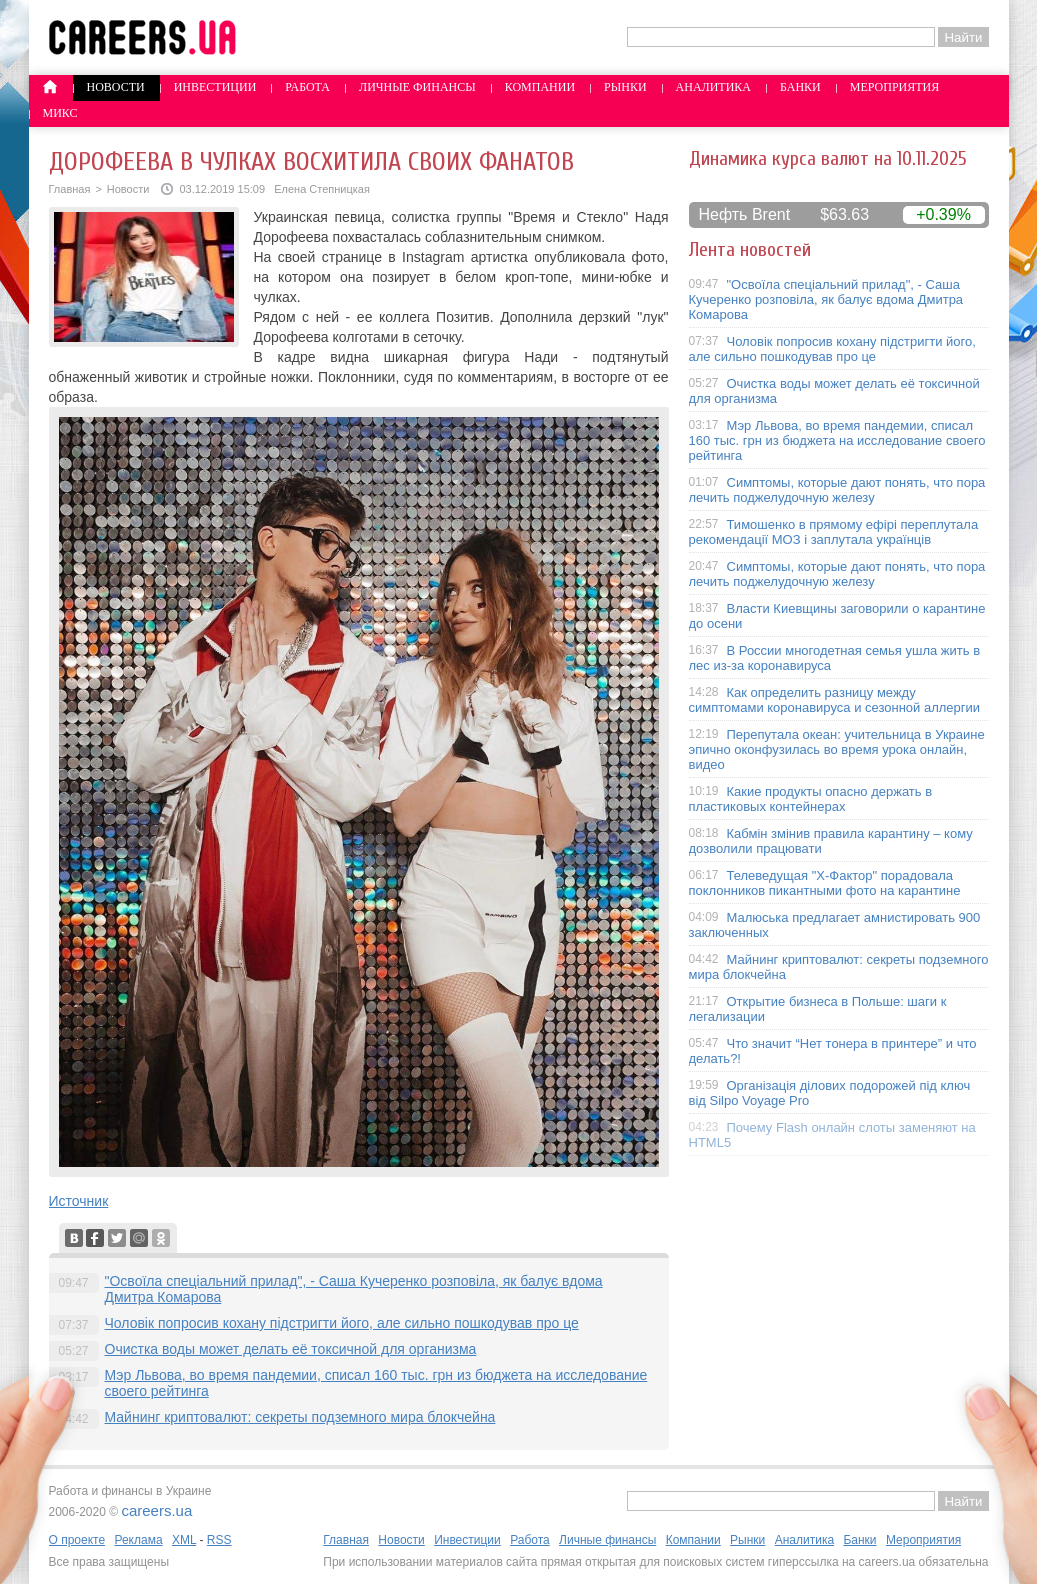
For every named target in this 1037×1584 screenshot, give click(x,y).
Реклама (138, 1540)
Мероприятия (895, 87)
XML (184, 1540)
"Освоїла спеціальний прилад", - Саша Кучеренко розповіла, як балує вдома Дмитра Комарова (826, 299)
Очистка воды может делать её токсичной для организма (291, 1349)
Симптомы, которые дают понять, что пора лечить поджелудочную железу (837, 490)
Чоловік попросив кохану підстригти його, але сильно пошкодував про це (342, 1323)
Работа (307, 87)
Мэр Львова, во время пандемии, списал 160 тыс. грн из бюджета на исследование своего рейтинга (837, 440)
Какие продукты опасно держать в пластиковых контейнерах (811, 799)
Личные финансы (417, 87)
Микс (60, 113)
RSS (219, 1540)
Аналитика (713, 87)
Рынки (625, 87)
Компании (540, 87)
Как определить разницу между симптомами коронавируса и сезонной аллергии (835, 700)
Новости (116, 87)
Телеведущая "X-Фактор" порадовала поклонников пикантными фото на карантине (825, 883)
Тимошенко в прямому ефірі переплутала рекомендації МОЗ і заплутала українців (834, 532)
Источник (79, 1201)
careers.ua (156, 1510)
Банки (800, 87)
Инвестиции (215, 87)
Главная (70, 189)
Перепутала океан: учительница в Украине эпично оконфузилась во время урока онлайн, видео (837, 749)
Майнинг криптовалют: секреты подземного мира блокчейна (300, 1417)
